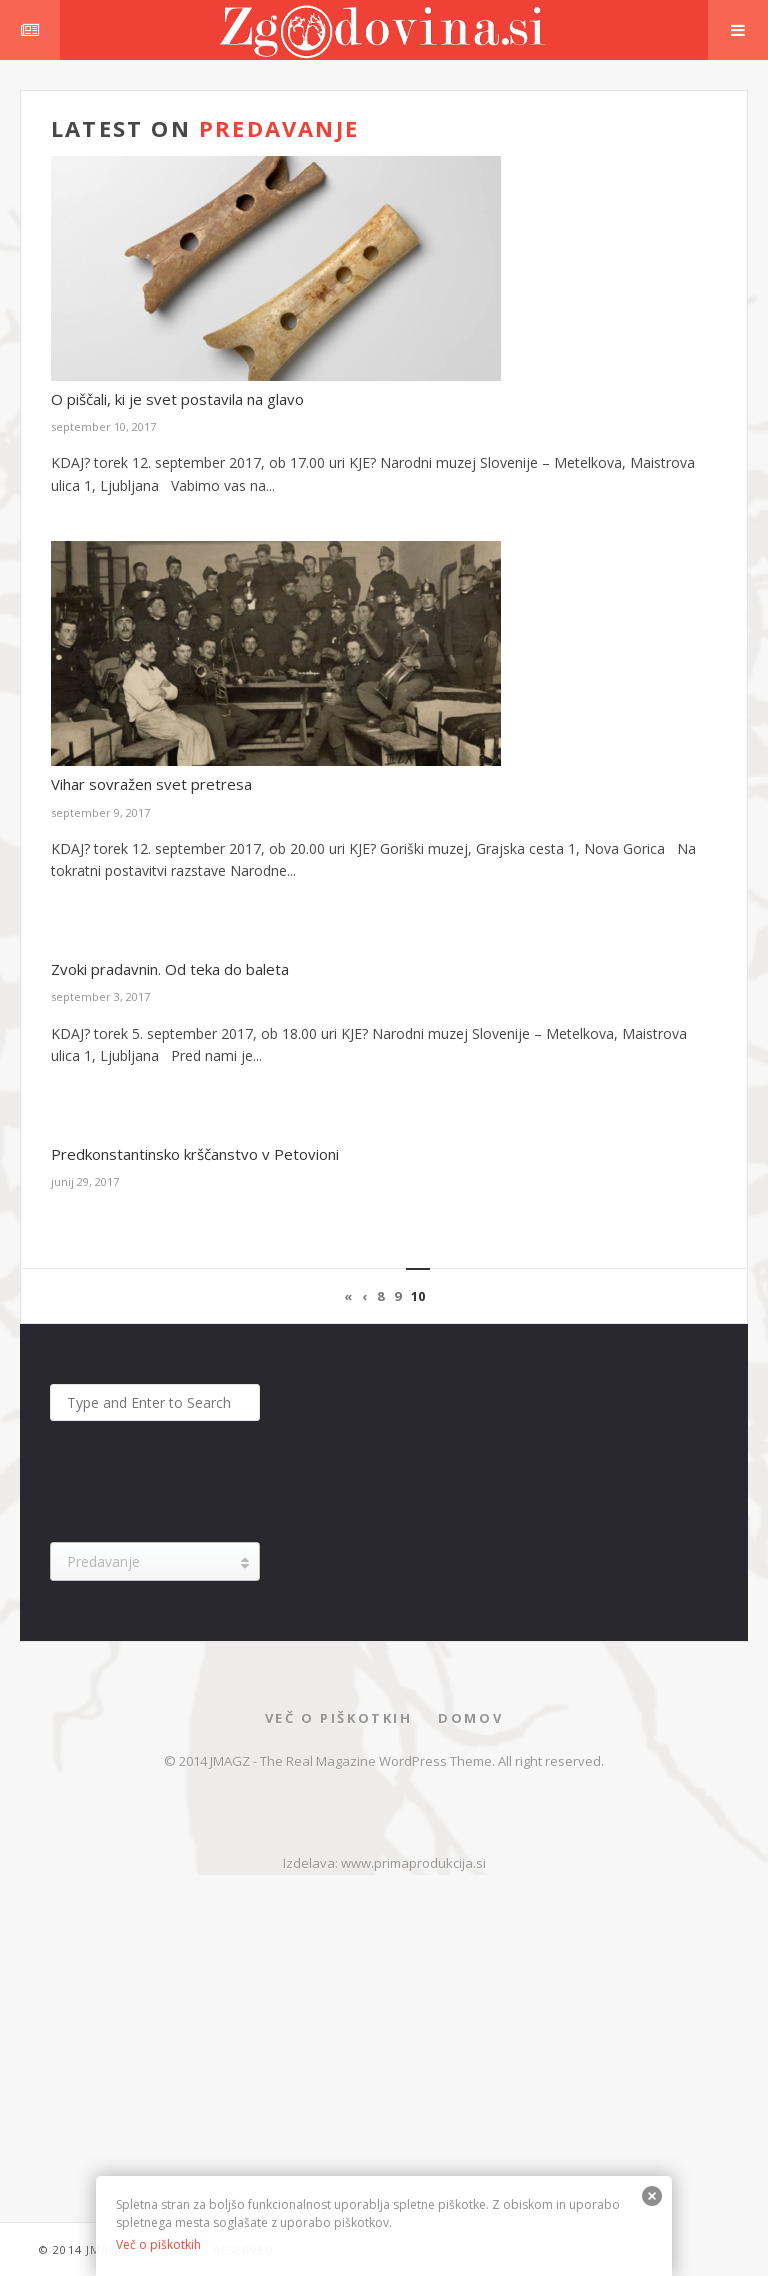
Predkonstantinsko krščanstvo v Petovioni (195, 1154)
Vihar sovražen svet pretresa (151, 784)
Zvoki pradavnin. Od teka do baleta (170, 969)
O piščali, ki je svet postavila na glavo (177, 399)
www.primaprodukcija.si (413, 1863)
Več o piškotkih (339, 1718)
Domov (470, 1718)
